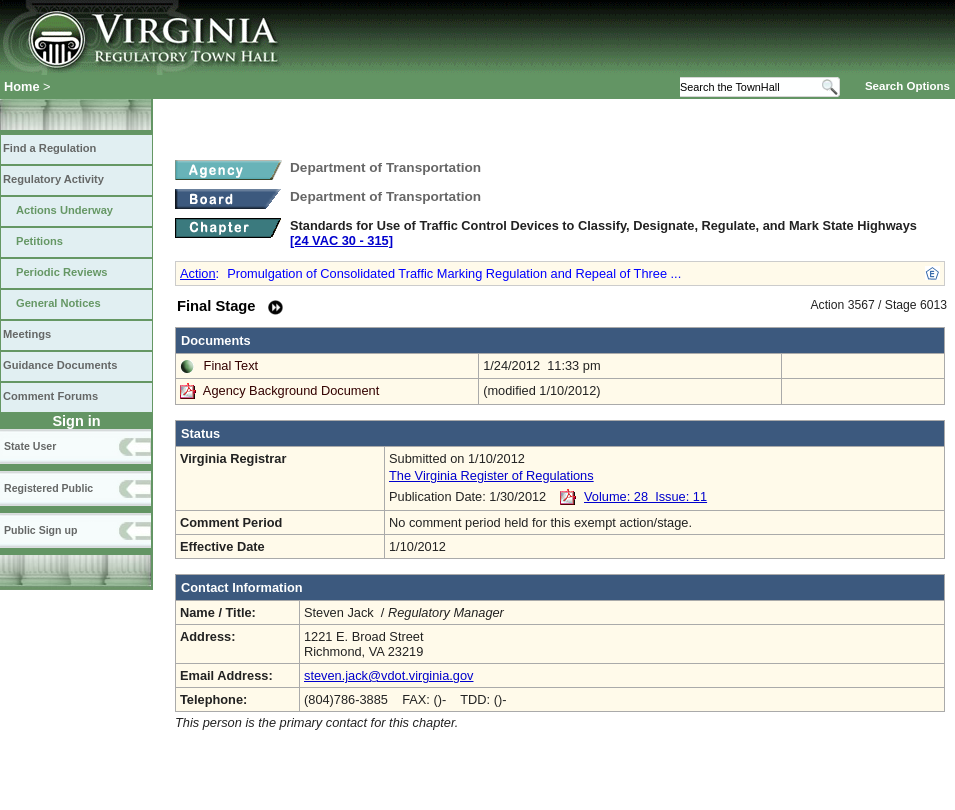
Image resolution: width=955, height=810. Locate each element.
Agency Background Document (291, 390)
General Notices (58, 303)
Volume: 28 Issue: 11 (645, 496)
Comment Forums (50, 396)
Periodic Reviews (62, 272)
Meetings (27, 334)
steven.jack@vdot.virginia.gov (388, 675)
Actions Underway (64, 210)
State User (30, 446)
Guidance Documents (60, 365)
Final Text (231, 365)
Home (22, 86)
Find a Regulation (49, 148)
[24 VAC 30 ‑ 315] (341, 240)
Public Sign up (40, 530)
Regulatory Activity (53, 179)
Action (198, 273)
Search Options (907, 86)
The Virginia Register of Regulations (491, 475)
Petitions (39, 241)
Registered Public (48, 488)
